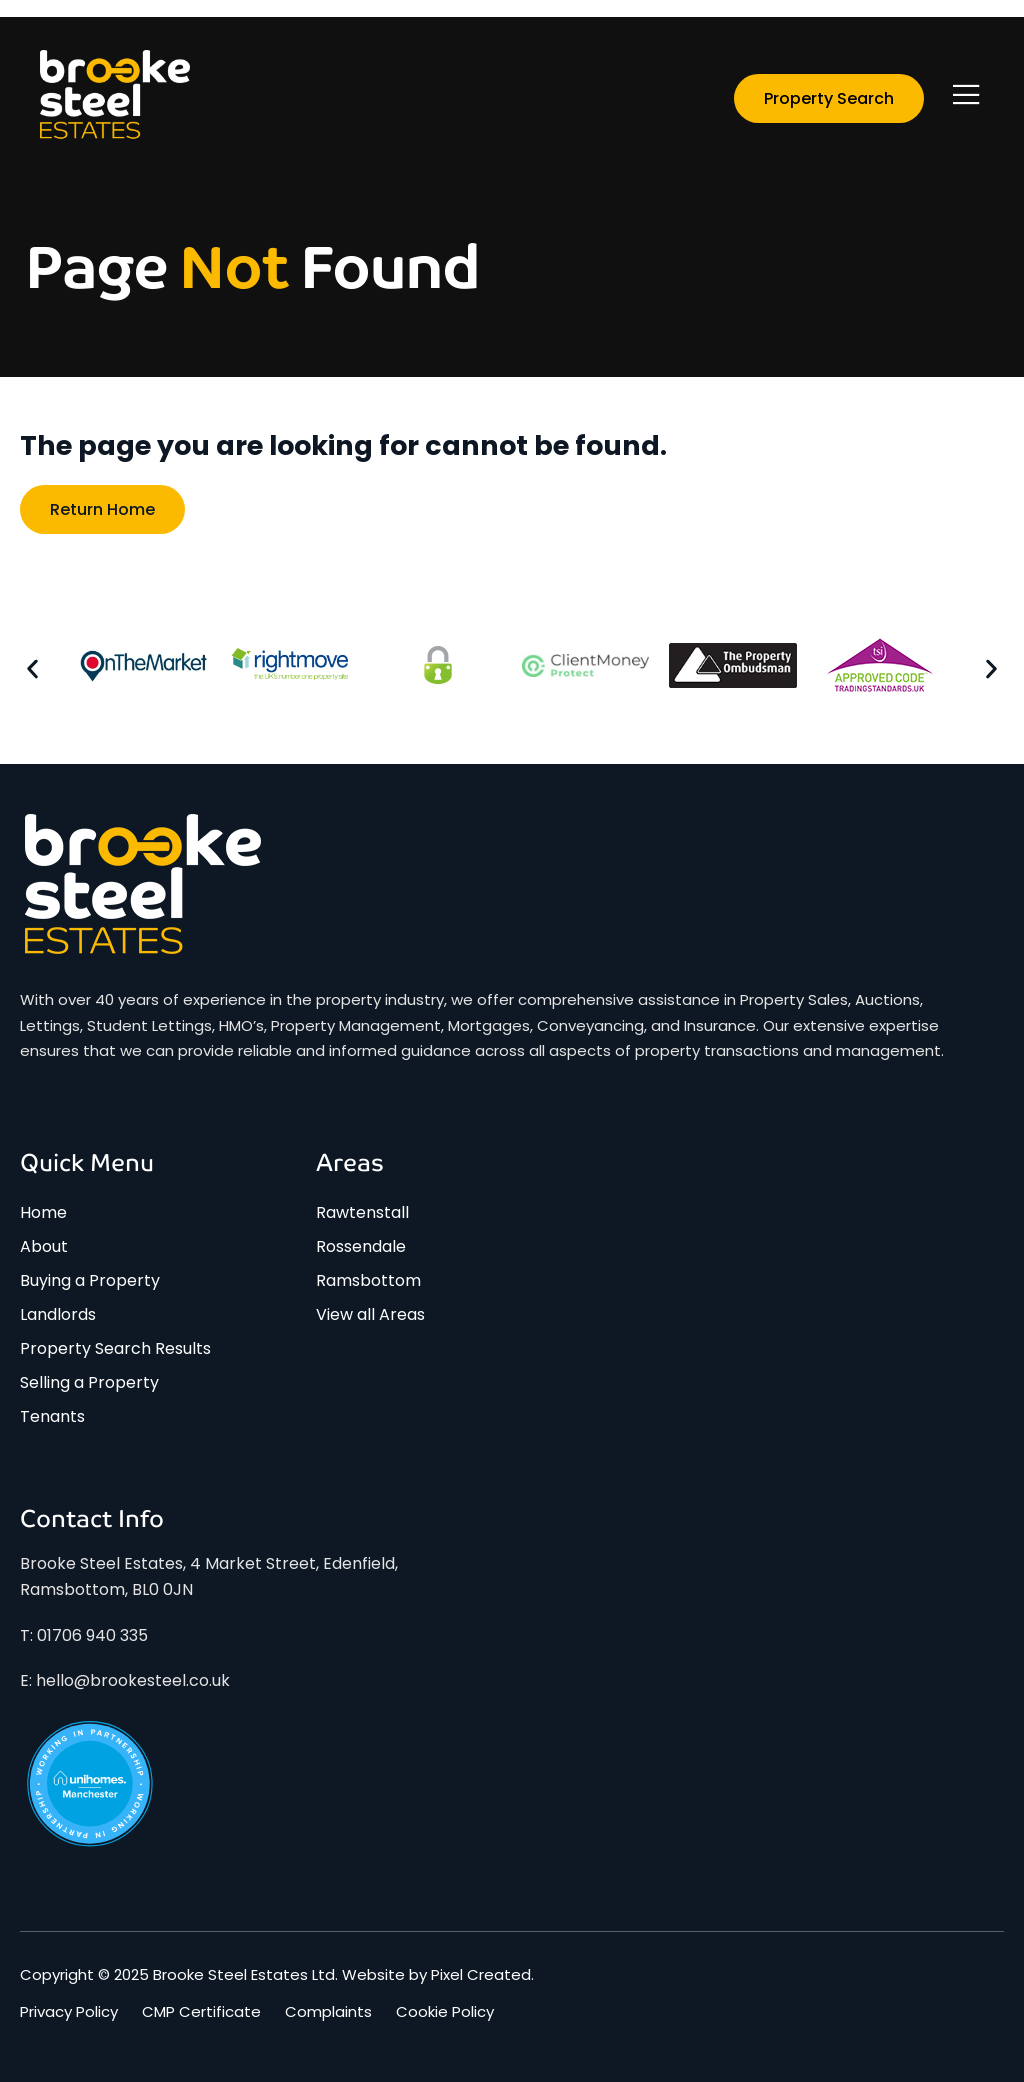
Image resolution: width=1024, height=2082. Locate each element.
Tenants (52, 1416)
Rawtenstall (362, 1212)
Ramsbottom (368, 1280)
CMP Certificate (201, 2012)
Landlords (58, 1314)
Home (43, 1212)
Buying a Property (90, 1280)
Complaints (328, 2012)
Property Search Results (115, 1348)
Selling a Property (89, 1382)
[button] (32, 669)
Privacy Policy (69, 2012)
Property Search (829, 98)
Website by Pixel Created (436, 1974)
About (44, 1246)
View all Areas (370, 1314)
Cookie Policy (445, 2012)
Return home (102, 509)
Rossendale (361, 1246)
